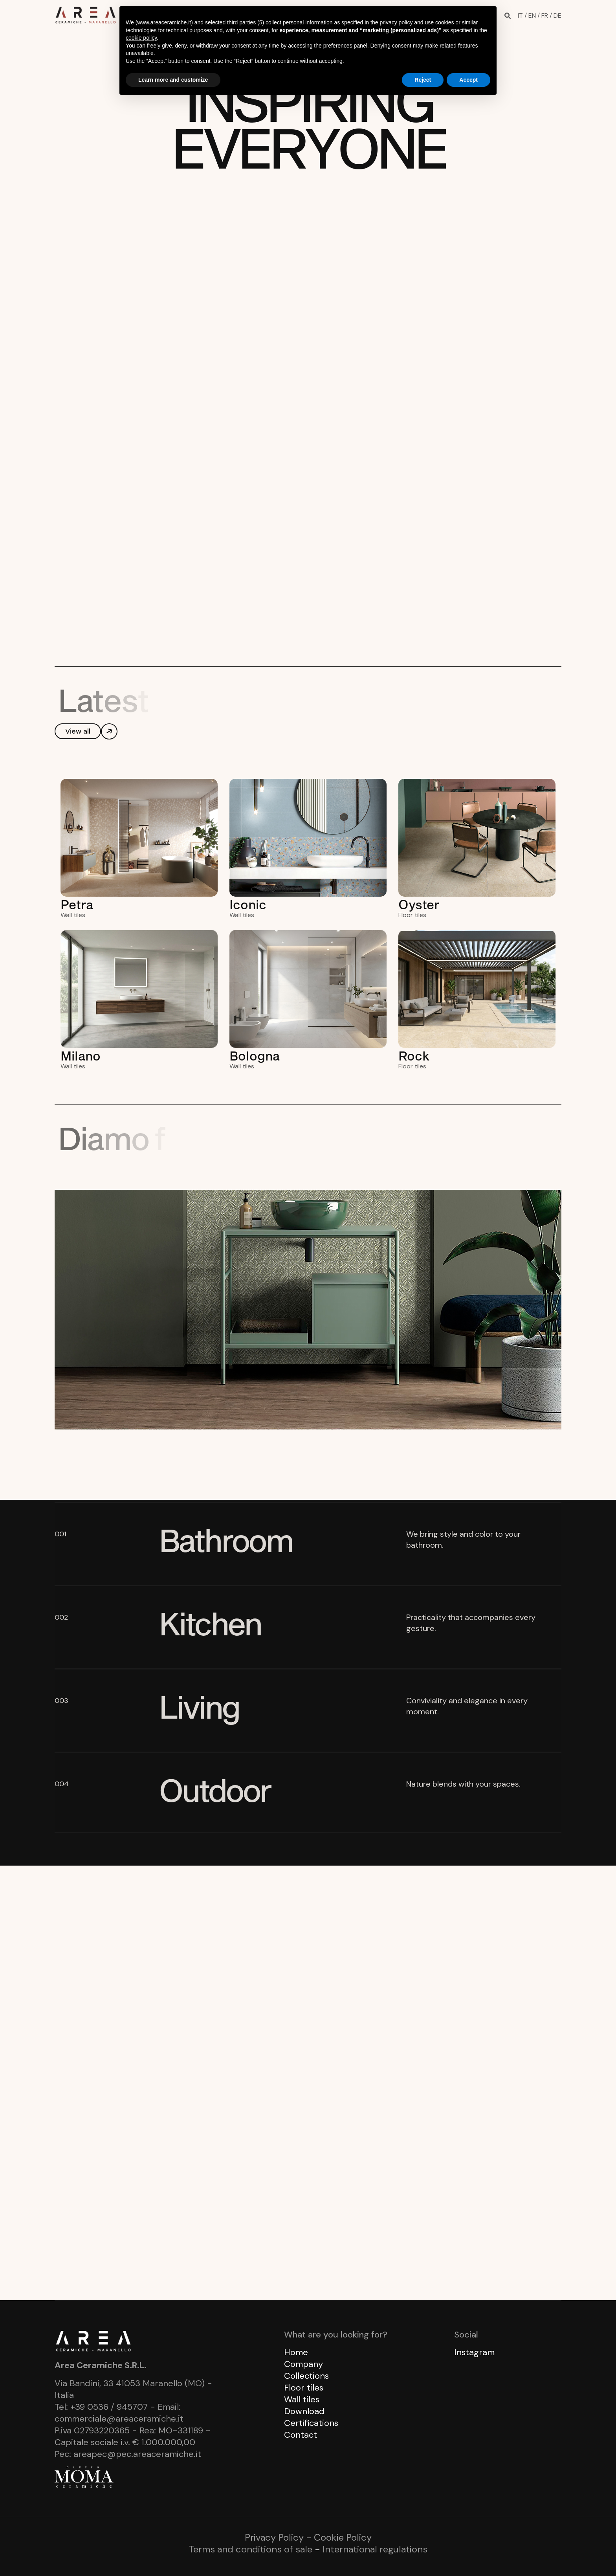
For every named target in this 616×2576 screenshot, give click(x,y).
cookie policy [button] (141, 38)
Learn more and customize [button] (173, 80)
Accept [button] (468, 80)
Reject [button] (422, 80)
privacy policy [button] (396, 22)
